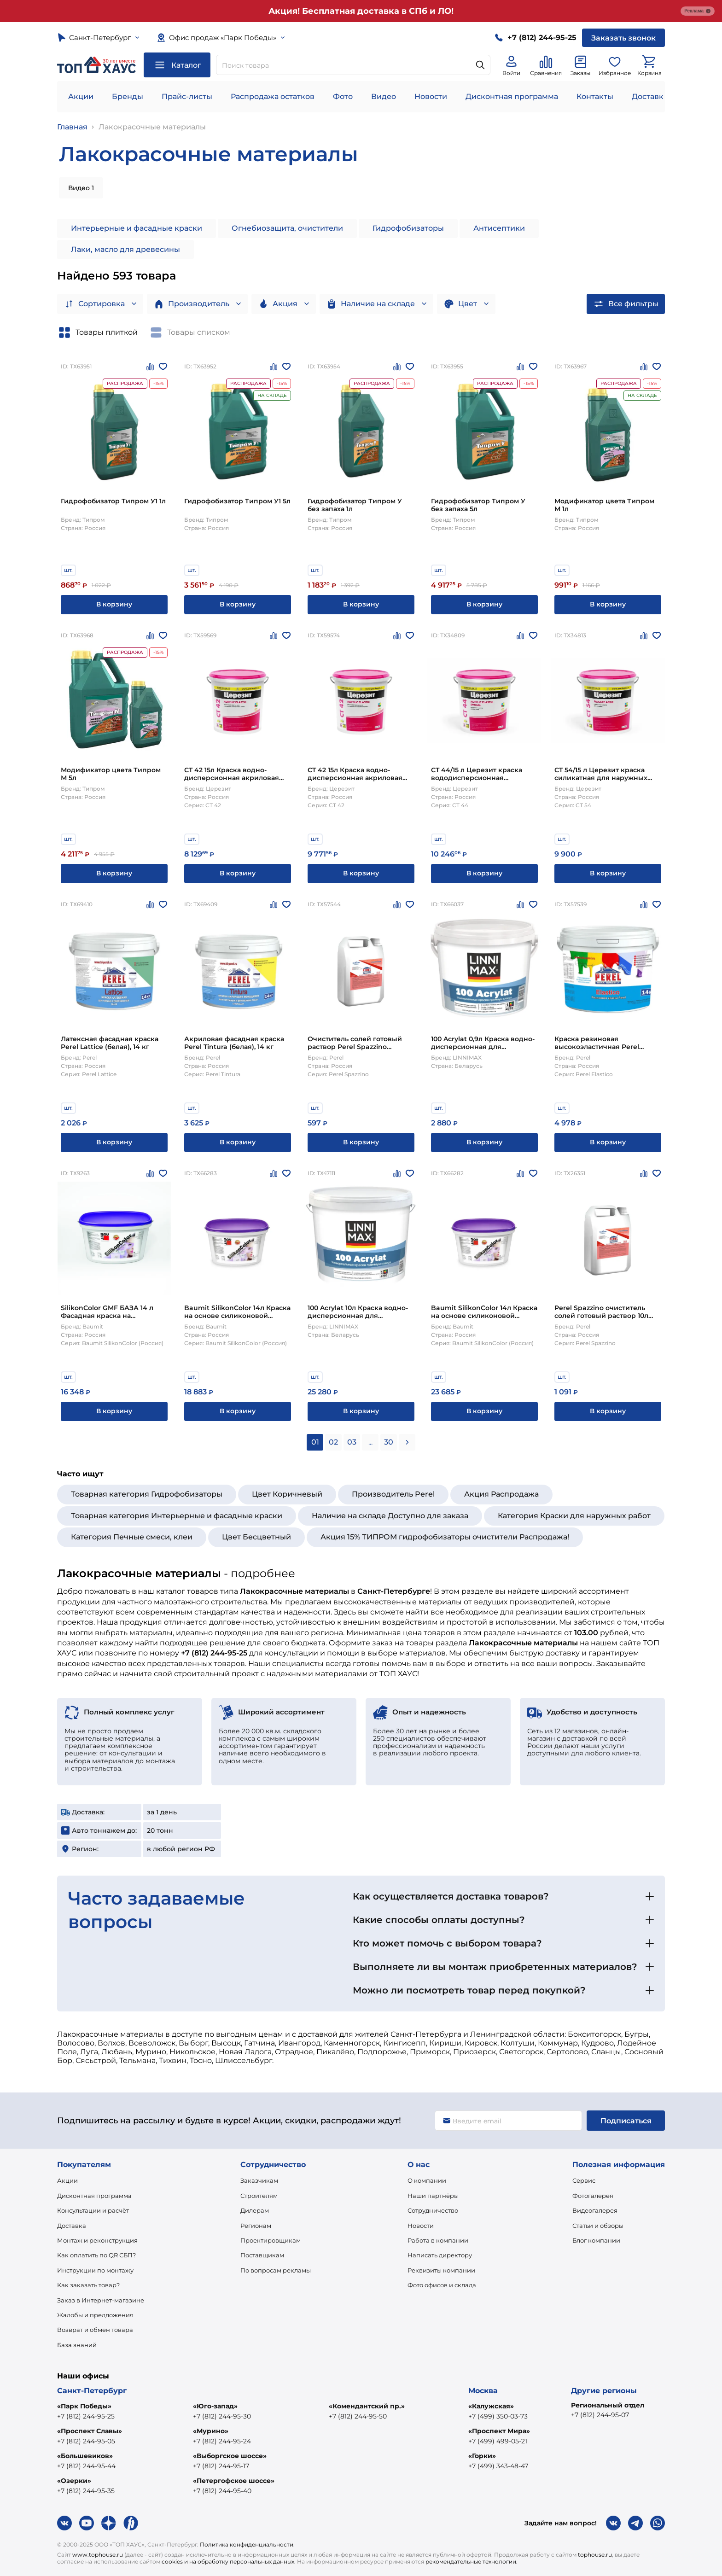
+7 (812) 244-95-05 (86, 2441)
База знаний (77, 2345)
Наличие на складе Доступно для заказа (390, 1515)
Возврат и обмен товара (95, 2329)
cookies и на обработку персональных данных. (229, 2561)
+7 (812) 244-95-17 (221, 2466)
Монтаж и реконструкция (97, 2240)
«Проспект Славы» (89, 2431)
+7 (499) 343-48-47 (498, 2466)
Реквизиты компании (441, 2270)
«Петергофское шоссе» (233, 2481)
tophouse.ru (595, 2554)
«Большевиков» (85, 2456)
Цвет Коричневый (287, 1494)
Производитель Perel (393, 1494)
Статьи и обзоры (597, 2225)
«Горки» (482, 2456)
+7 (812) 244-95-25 (86, 2416)
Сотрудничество (433, 2210)
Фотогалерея (592, 2195)
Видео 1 (81, 188)
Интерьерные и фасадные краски (136, 228)
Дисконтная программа (512, 96)
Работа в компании (438, 2240)
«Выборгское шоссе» (230, 2456)
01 (315, 1442)
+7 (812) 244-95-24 (222, 2441)
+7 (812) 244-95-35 (86, 2491)
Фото (343, 96)
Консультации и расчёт (93, 2210)
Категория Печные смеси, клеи (131, 1537)
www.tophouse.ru (97, 2554)
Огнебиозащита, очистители (287, 228)
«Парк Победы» (84, 2406)
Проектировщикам (270, 2240)
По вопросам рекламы (275, 2270)
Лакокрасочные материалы (152, 126)
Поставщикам (262, 2255)
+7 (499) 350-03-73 (498, 2416)
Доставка (71, 2225)
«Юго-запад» (215, 2406)
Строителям (259, 2195)
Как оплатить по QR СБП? (96, 2255)
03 (351, 1442)
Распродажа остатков (272, 96)
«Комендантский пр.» (367, 2406)
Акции (80, 96)
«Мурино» (210, 2431)
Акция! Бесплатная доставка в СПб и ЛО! (361, 11)
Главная (72, 126)
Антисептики (499, 228)
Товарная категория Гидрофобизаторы (146, 1494)
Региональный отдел (607, 2405)
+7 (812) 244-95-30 (222, 2416)
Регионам (255, 2225)
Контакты (594, 96)
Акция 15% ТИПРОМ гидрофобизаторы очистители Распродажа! (444, 1537)
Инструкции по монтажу (95, 2270)
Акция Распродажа (501, 1494)
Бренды (127, 96)
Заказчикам (259, 2180)
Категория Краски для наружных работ (574, 1515)
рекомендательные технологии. (471, 2561)
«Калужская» (491, 2406)
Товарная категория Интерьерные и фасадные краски (176, 1515)
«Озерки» (74, 2481)
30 (388, 1442)
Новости (430, 96)
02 (333, 1442)
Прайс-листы (187, 96)
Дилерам (254, 2210)
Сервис (583, 2180)
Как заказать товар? (88, 2285)
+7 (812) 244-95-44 (86, 2466)
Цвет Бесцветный (256, 1537)
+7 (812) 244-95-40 (222, 2491)
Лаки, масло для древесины (125, 249)
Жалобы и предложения (95, 2315)
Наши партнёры (433, 2195)
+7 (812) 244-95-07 (600, 2415)
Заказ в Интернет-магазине (100, 2300)
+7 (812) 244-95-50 (358, 2416)
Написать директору (440, 2255)
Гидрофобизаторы (408, 228)
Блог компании (596, 2240)
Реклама (697, 11)
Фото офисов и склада (442, 2285)
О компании (427, 2180)
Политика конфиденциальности (246, 2544)
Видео (383, 96)
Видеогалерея (594, 2210)
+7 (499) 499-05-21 (497, 2441)
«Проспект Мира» (499, 2431)
